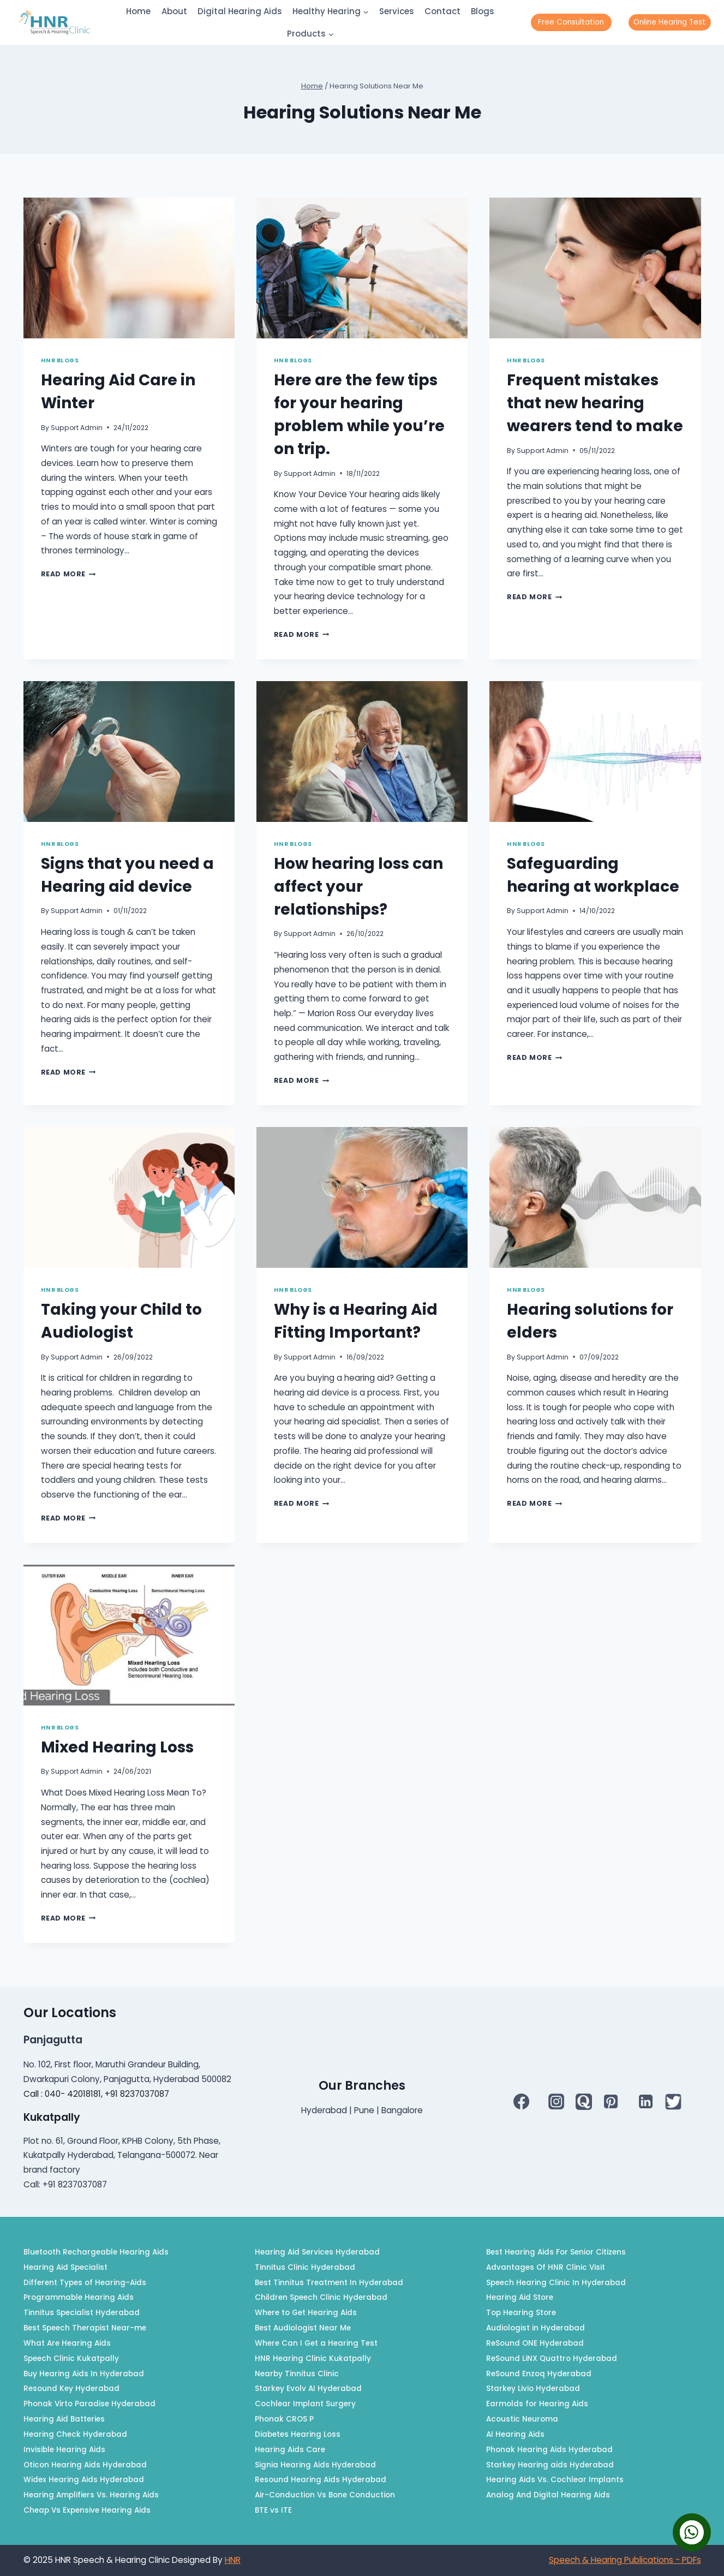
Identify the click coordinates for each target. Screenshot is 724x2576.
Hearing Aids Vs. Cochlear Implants (555, 2479)
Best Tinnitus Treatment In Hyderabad (329, 2282)
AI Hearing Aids (515, 2434)
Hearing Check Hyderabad (75, 2434)
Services (396, 11)
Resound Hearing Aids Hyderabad (320, 2479)
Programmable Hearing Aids (78, 2297)
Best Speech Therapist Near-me (84, 2328)
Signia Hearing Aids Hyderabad (315, 2465)
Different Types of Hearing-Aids (84, 2282)
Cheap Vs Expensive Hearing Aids (87, 2510)
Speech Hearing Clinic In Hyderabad (556, 2282)
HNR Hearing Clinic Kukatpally (313, 2358)
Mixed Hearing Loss (117, 1747)
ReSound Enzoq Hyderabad (538, 2374)
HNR (233, 2560)
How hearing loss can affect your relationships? (358, 886)
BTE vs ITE (273, 2510)
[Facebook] (521, 2102)
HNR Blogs (60, 360)
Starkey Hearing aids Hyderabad (550, 2465)
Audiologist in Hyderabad (535, 2328)
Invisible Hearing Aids (64, 2449)
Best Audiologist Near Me (303, 2328)
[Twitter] (673, 2102)
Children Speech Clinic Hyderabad (321, 2297)
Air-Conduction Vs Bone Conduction (325, 2495)
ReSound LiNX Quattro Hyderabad (551, 2358)
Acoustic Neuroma (522, 2419)
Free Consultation (571, 22)
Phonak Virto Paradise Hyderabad (89, 2404)
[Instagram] (556, 2102)
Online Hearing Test (669, 22)
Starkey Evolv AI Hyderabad (308, 2388)
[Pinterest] (610, 2102)
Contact (442, 11)
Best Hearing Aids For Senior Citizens (556, 2252)
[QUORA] (584, 2102)
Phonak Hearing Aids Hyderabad (549, 2449)
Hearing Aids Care (290, 2449)
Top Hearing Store (521, 2312)
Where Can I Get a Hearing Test (316, 2343)
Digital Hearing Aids (240, 11)
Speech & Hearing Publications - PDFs (625, 2560)
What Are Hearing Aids (67, 2343)
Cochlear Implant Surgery (305, 2404)
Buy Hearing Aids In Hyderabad (83, 2374)
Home (138, 11)
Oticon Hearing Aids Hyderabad (85, 2465)
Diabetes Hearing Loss (297, 2434)
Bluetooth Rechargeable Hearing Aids (96, 2252)
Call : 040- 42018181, (64, 2094)
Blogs (482, 11)
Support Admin (77, 427)
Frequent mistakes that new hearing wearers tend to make (595, 403)
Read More (68, 574)
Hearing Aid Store (519, 2297)
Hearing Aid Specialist (65, 2267)
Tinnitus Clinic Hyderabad (305, 2267)
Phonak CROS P (284, 2419)
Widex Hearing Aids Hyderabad (83, 2479)
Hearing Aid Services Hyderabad (317, 2252)
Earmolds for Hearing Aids (537, 2404)
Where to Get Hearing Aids (306, 2312)
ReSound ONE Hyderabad (535, 2343)
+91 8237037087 (137, 2094)
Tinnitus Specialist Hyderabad (81, 2312)
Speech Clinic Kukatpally (71, 2358)
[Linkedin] (646, 2102)
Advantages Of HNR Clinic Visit (545, 2267)
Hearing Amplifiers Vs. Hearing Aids (91, 2495)
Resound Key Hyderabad (71, 2388)
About (174, 11)
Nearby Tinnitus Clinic (297, 2374)
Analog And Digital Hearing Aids (548, 2495)
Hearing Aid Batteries (64, 2419)
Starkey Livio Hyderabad (533, 2388)
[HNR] (54, 22)
